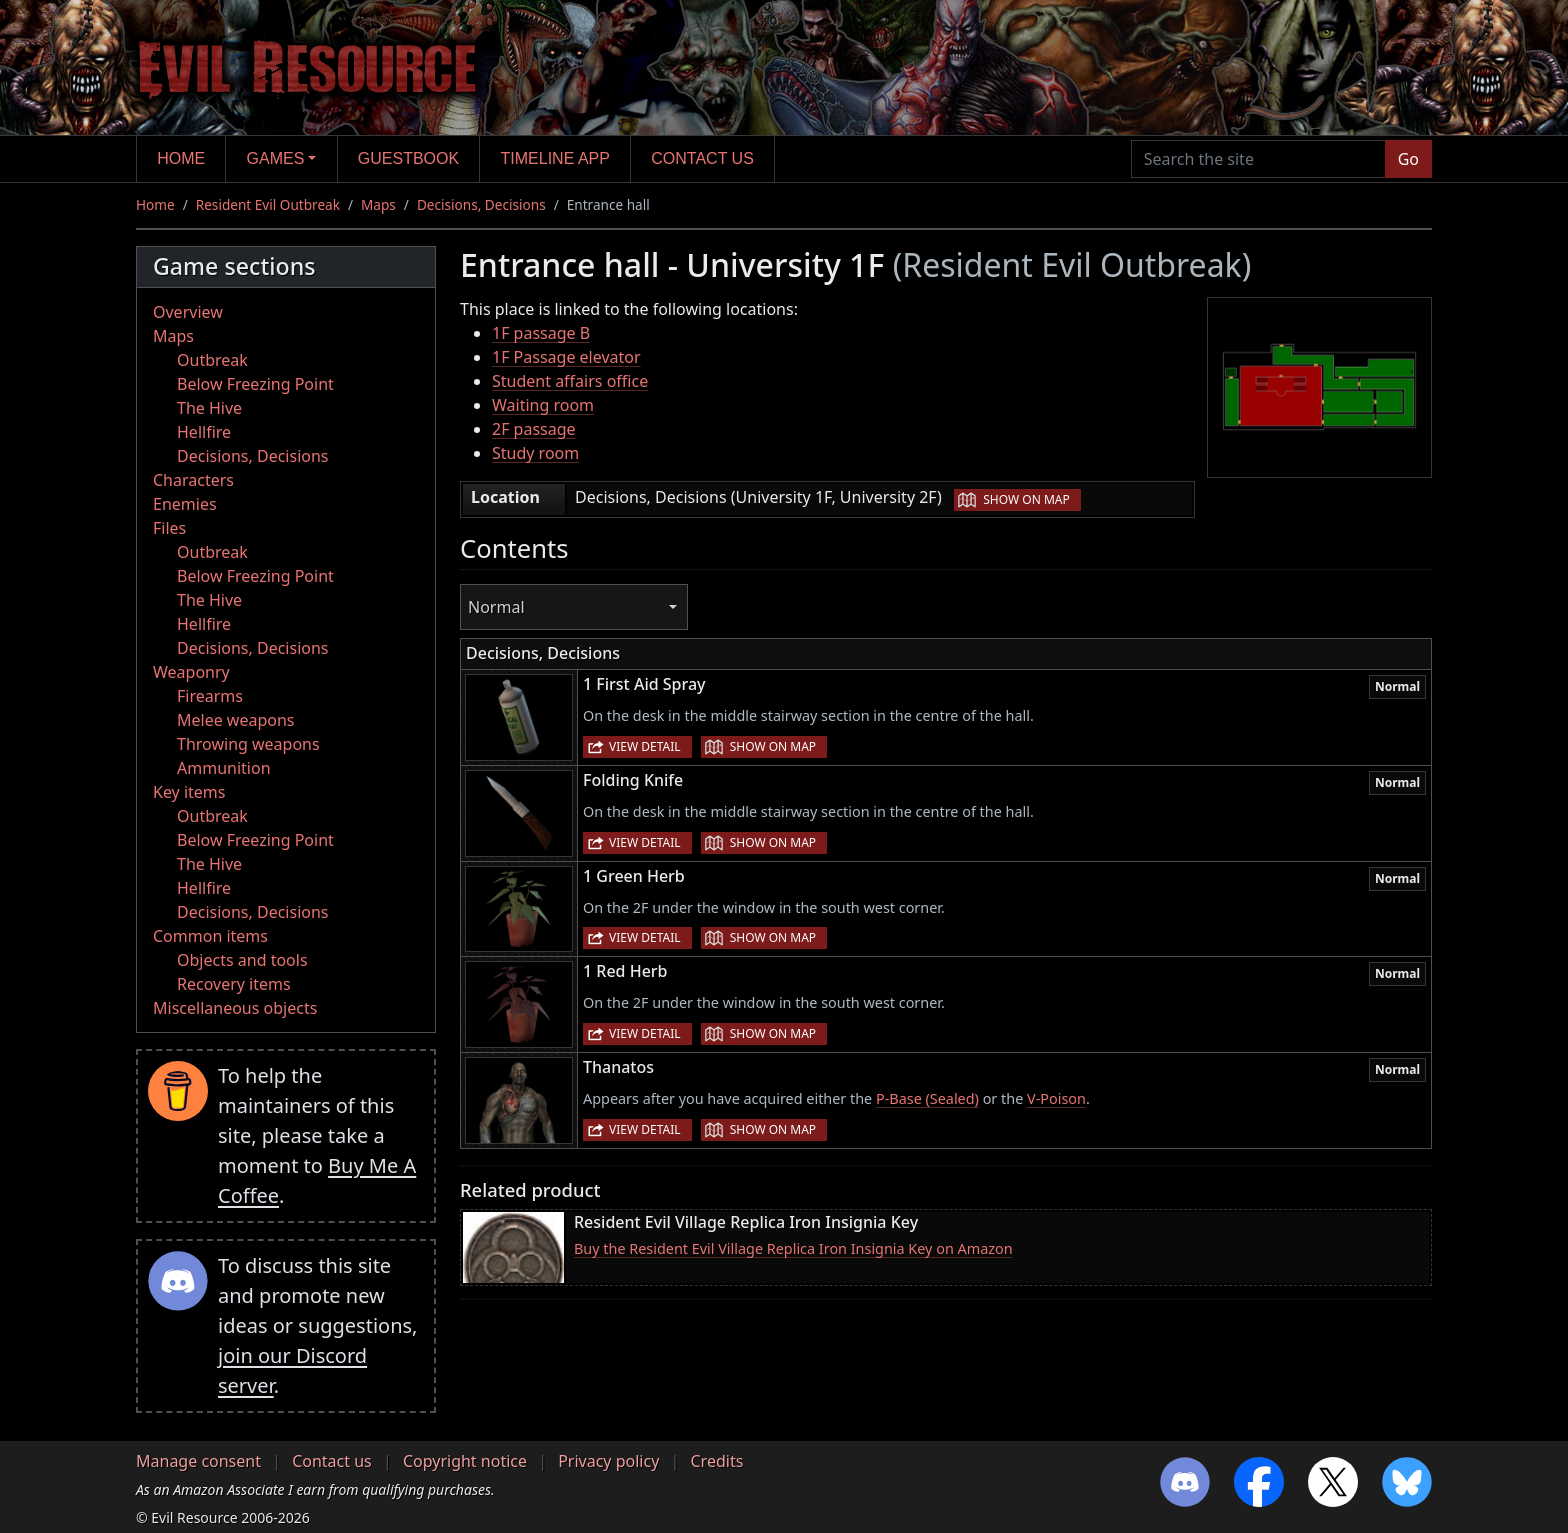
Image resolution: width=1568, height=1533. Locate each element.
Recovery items (234, 984)
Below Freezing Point (255, 384)
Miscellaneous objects (235, 1008)
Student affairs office (570, 381)
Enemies (185, 504)
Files (169, 528)
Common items (210, 936)
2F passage (534, 429)
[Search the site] (1258, 159)
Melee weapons (236, 720)
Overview (188, 312)
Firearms (210, 696)
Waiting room (543, 405)
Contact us (702, 158)
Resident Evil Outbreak (268, 204)
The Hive (209, 408)
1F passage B (541, 333)
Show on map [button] (1026, 499)
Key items (189, 792)
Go (1408, 159)
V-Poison (1056, 1098)
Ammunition (224, 768)
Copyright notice (465, 1461)
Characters (193, 480)
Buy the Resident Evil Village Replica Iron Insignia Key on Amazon (793, 1248)
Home (181, 158)
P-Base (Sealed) (927, 1098)
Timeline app (555, 158)
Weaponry (191, 672)
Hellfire (204, 432)
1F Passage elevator (566, 357)
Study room (535, 453)
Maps (378, 204)
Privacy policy (608, 1461)
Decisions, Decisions (481, 204)
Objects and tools (242, 960)
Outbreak (212, 360)
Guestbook (408, 158)
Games (276, 158)
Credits (716, 1461)
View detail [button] (645, 746)
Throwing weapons (248, 744)
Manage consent (198, 1461)
